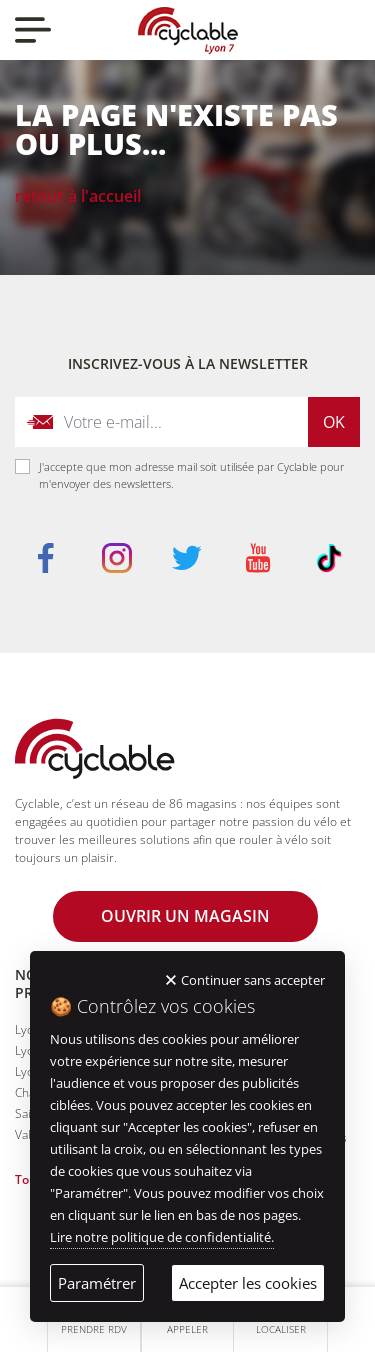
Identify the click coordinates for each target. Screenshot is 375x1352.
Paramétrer (97, 1283)
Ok (334, 422)
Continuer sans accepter (253, 980)
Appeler (187, 1329)
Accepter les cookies (248, 1283)
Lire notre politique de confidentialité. (162, 1237)
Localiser (281, 1329)
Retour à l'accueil (78, 196)
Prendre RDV (94, 1329)
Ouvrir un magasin (185, 916)
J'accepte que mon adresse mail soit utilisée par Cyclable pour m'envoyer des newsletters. (191, 475)
